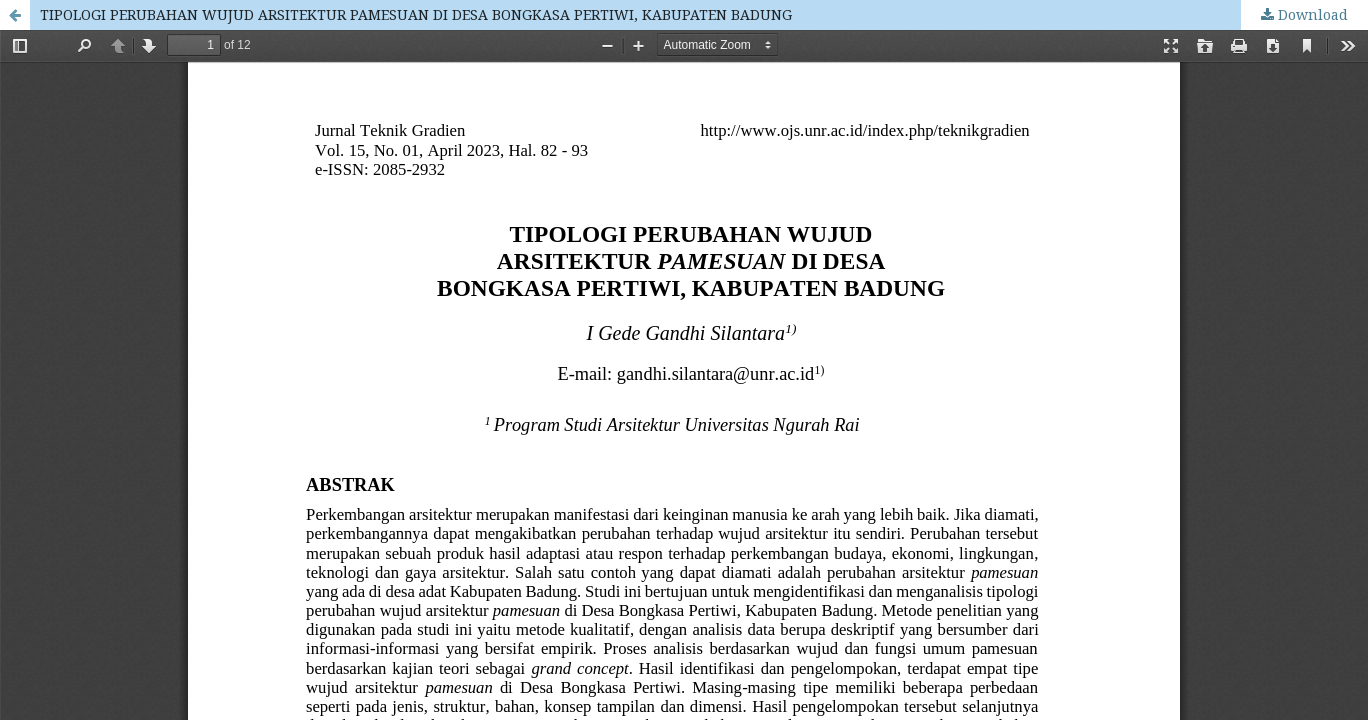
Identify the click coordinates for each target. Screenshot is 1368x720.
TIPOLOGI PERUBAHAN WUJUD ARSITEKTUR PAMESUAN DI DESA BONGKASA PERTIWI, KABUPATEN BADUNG (416, 14)
